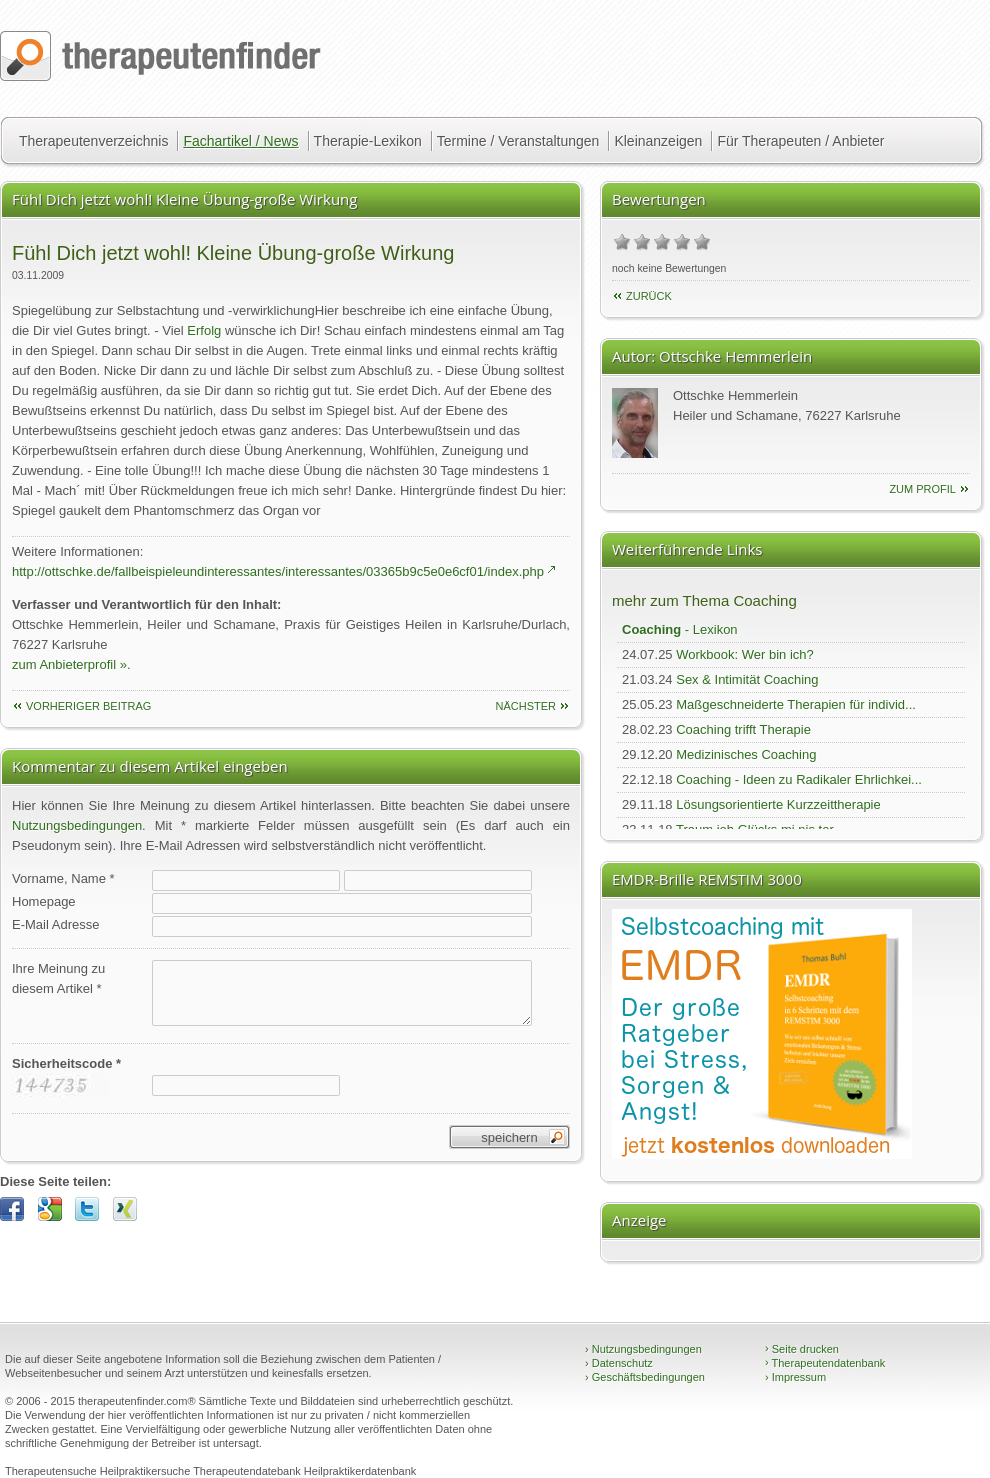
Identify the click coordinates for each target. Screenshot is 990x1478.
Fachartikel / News (240, 141)
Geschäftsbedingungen (645, 1377)
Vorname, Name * (63, 878)
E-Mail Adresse (55, 924)
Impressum (795, 1377)
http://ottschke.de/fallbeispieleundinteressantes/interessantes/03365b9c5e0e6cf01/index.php (278, 571)
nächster (525, 706)
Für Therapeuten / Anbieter (800, 141)
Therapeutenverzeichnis (93, 141)
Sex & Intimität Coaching (747, 679)
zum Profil (922, 489)
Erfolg (204, 330)
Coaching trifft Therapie (743, 729)
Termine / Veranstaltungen (518, 141)
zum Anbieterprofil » (69, 664)
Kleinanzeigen (658, 141)
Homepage (44, 901)
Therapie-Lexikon (368, 141)
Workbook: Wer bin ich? (745, 654)
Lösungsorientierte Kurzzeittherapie (778, 804)
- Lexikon (680, 629)
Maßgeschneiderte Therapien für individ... (796, 704)
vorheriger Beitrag (88, 706)
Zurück (649, 296)
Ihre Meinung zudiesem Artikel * (58, 978)
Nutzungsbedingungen (77, 825)
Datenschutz (619, 1363)
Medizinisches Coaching (746, 754)
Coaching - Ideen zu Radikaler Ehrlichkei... (799, 779)
